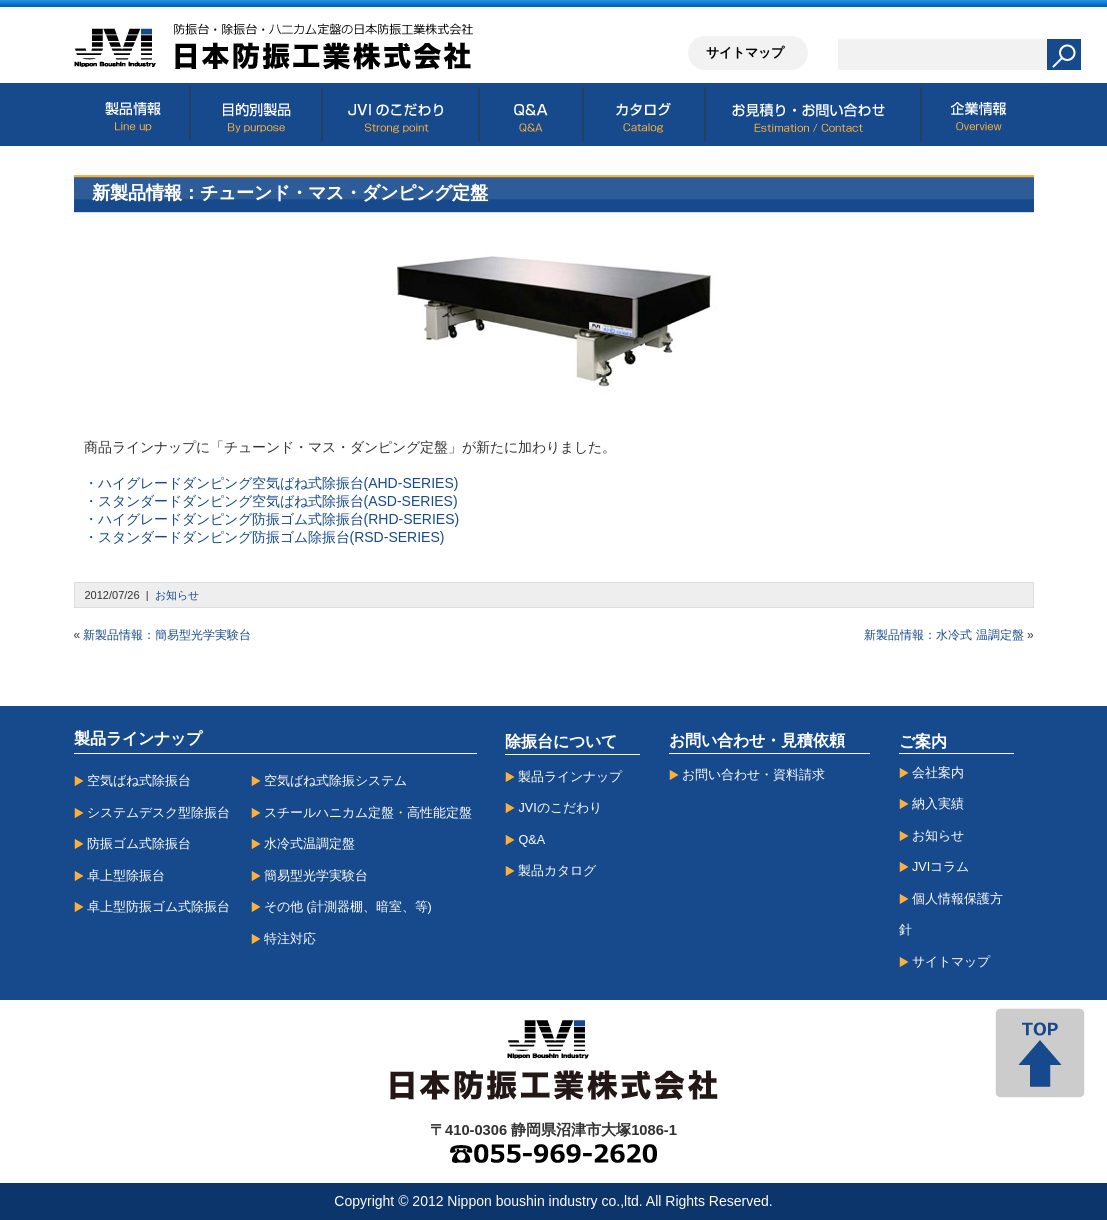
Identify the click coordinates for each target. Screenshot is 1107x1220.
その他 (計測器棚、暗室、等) (348, 907)
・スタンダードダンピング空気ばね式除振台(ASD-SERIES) (271, 501)
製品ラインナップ (570, 777)
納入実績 (938, 804)
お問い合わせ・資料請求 (753, 775)
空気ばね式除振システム (335, 781)
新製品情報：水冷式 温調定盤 (943, 635)
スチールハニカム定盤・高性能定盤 (368, 813)
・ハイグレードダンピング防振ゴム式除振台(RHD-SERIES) (272, 519)
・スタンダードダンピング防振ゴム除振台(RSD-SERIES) (264, 537)
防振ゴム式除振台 (139, 844)
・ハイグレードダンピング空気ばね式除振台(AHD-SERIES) (271, 483)
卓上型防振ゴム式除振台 (158, 907)
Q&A (531, 840)
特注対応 (290, 939)
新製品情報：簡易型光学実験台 (167, 635)
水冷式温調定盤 (309, 844)
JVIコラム (940, 867)
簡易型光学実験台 (316, 876)
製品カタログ (557, 871)
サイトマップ (951, 962)
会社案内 (938, 773)
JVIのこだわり (559, 808)
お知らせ (177, 595)
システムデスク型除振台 (158, 813)
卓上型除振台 (126, 876)
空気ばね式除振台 (139, 781)
